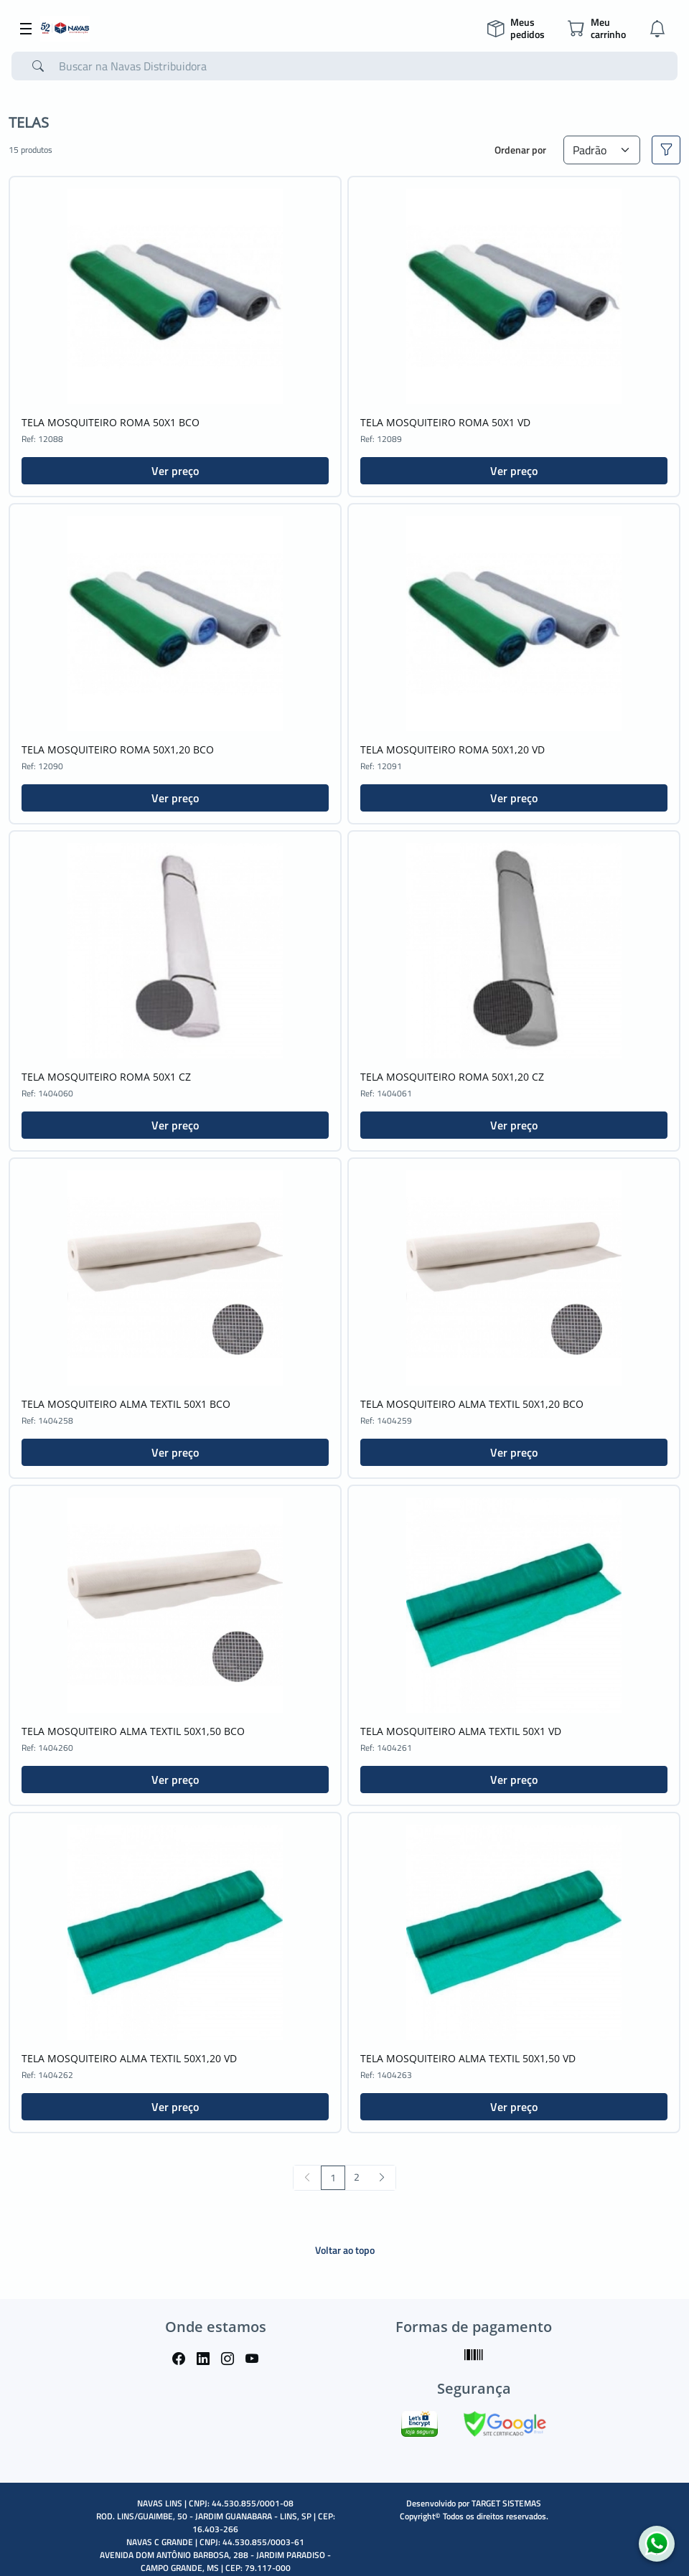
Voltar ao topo (345, 2249)
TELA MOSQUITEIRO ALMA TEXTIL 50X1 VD (460, 1731)
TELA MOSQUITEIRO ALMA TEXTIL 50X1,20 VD (129, 2058)
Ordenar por (520, 149)
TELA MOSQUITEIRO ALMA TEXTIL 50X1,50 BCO (133, 1731)
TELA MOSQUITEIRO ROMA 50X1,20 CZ (452, 1076)
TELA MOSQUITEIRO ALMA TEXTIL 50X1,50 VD (468, 2058)
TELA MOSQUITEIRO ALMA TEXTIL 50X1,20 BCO (471, 1404)
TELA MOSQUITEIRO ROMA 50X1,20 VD (452, 749)
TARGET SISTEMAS (506, 2503)
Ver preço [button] (175, 470)
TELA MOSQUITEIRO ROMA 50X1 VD (445, 422)
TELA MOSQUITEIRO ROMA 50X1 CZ (106, 1076)
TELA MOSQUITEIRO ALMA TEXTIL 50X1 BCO (126, 1404)
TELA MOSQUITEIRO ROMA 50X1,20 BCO (118, 749)
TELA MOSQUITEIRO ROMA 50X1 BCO (111, 422)
